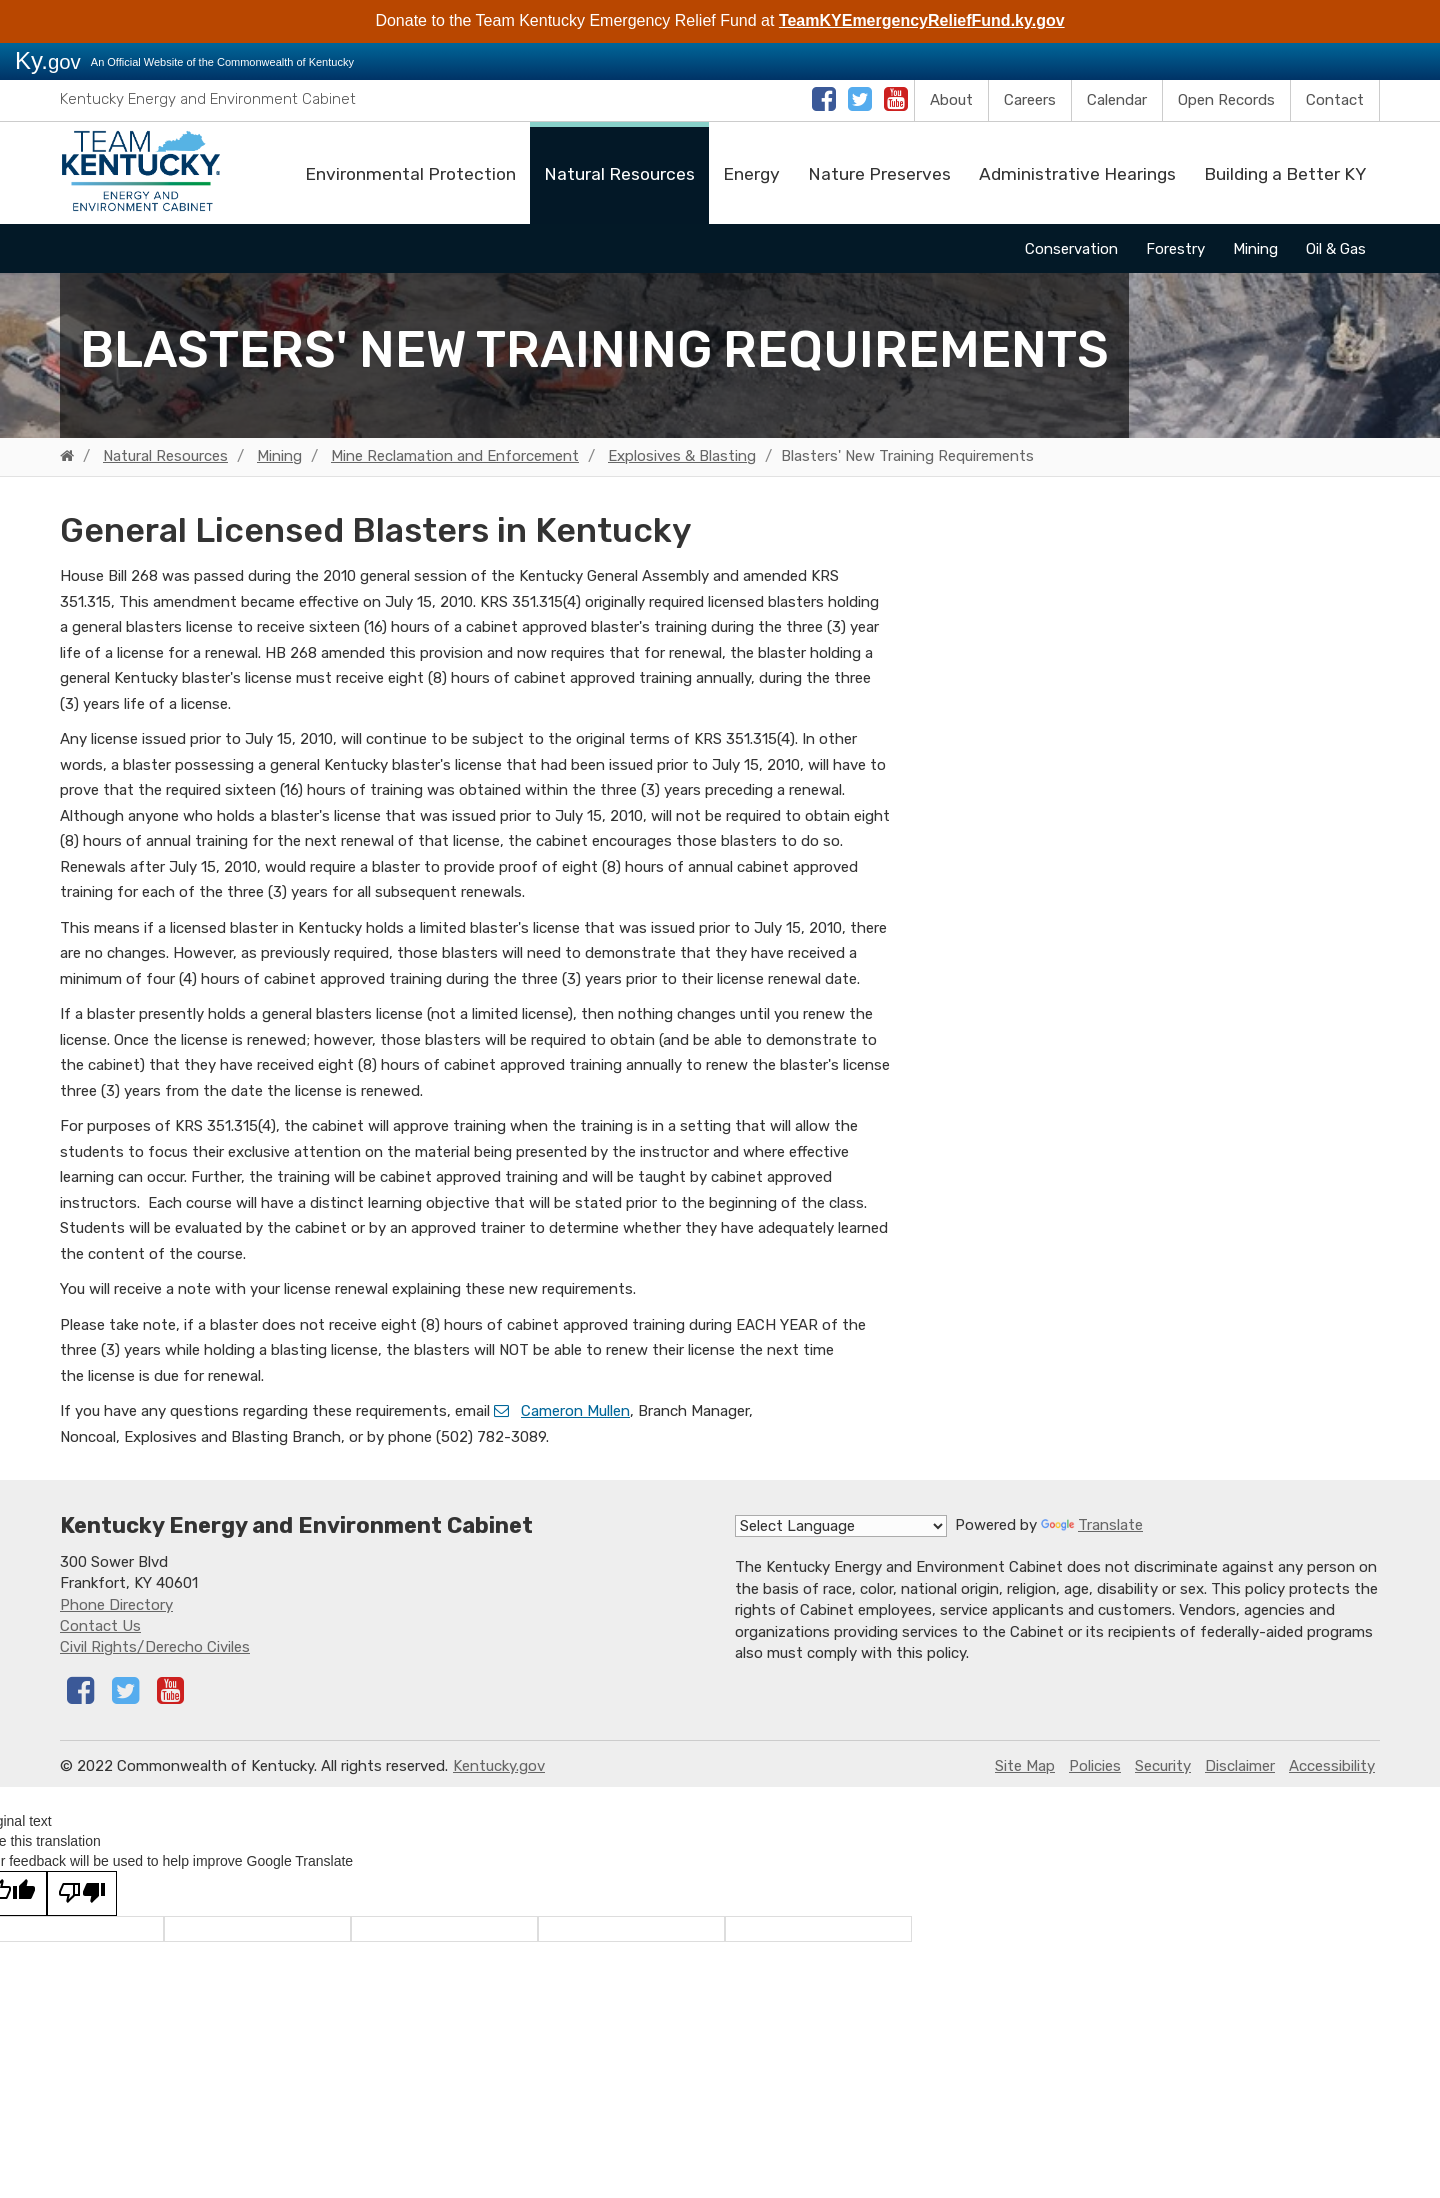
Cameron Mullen (575, 1411)
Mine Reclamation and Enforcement (455, 456)
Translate (1092, 1525)
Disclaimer (1240, 1766)
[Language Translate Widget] (841, 1526)
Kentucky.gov (499, 1766)
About (951, 100)
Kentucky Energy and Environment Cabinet (208, 99)
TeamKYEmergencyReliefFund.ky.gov (922, 20)
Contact (1335, 100)
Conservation (1071, 249)
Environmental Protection (410, 174)
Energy (751, 174)
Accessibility (1332, 1766)
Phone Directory (116, 1605)
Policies (1095, 1766)
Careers (1030, 100)
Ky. (48, 60)
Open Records (1226, 100)
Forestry (1175, 249)
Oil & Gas (1336, 249)
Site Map (1025, 1766)
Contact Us (100, 1626)
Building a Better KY (1285, 174)
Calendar (1117, 100)
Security (1163, 1766)
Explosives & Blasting (682, 456)
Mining (1255, 249)
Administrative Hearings (1077, 174)
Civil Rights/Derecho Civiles (155, 1647)
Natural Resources (619, 174)
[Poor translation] (82, 1893)
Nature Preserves (879, 174)
